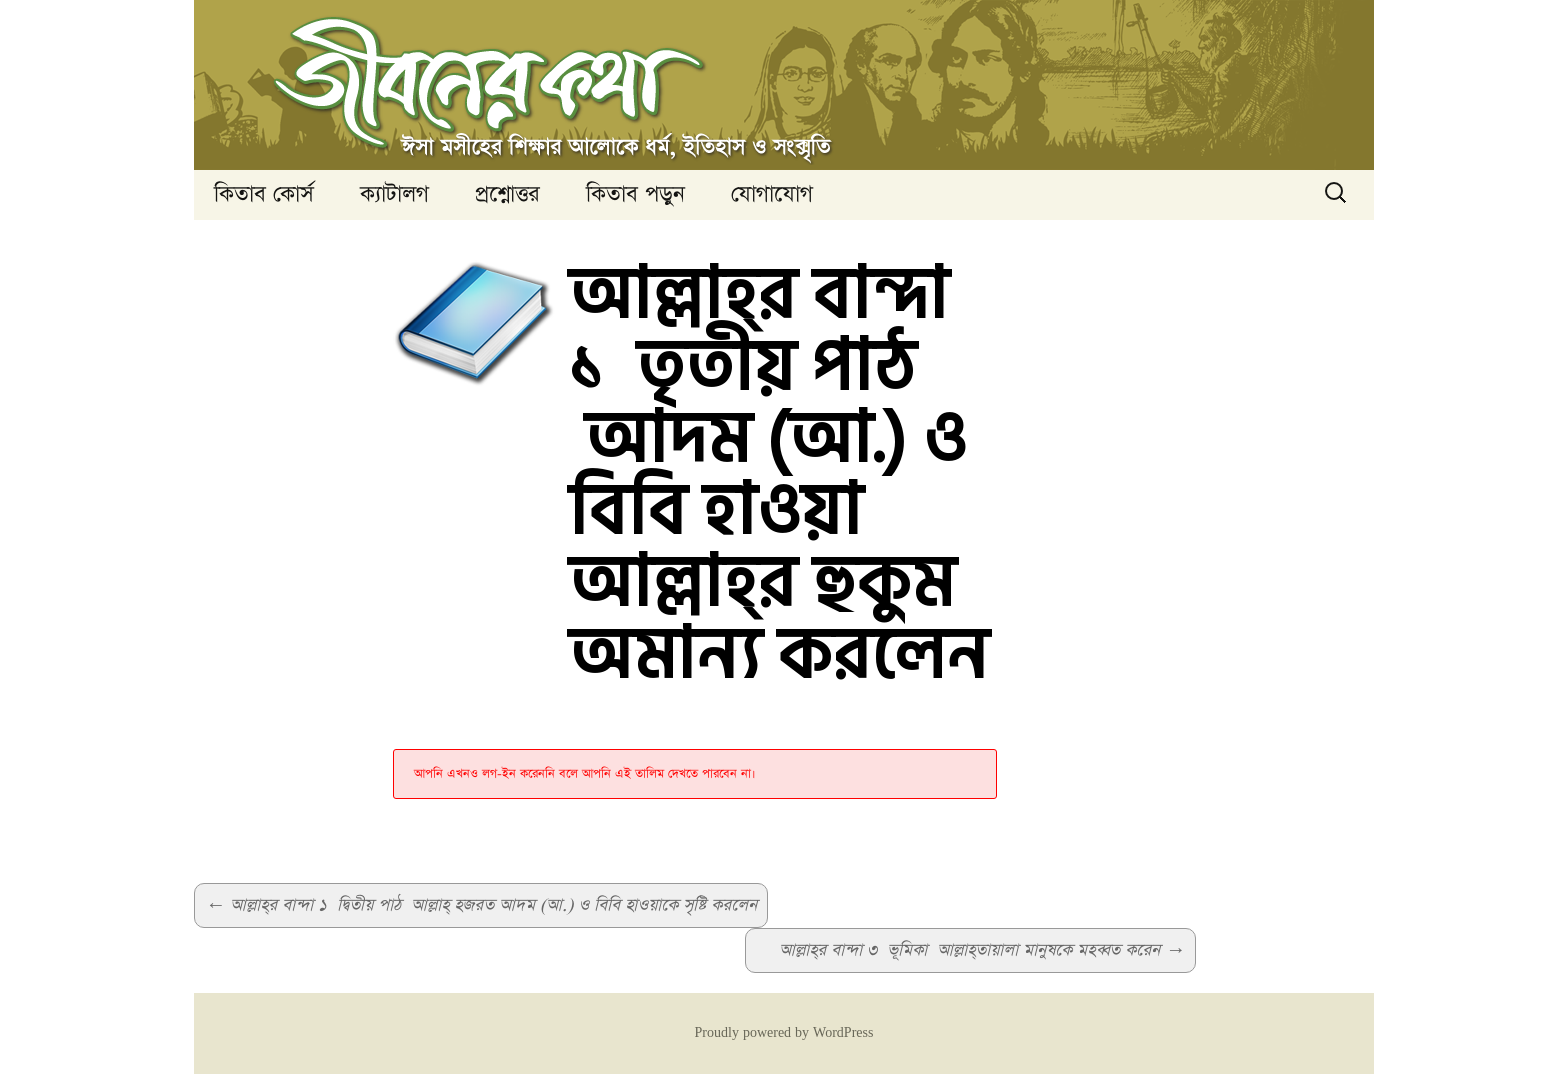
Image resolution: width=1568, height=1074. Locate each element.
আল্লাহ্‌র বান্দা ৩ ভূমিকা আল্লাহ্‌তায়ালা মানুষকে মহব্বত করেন (982, 950)
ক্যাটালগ (394, 194)
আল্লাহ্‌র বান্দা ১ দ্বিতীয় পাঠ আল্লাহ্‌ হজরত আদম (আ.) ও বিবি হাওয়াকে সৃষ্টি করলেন (481, 905)
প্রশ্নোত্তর (507, 194)
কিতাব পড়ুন (635, 194)
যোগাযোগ (772, 194)
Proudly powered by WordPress (784, 1033)
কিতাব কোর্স (264, 194)
